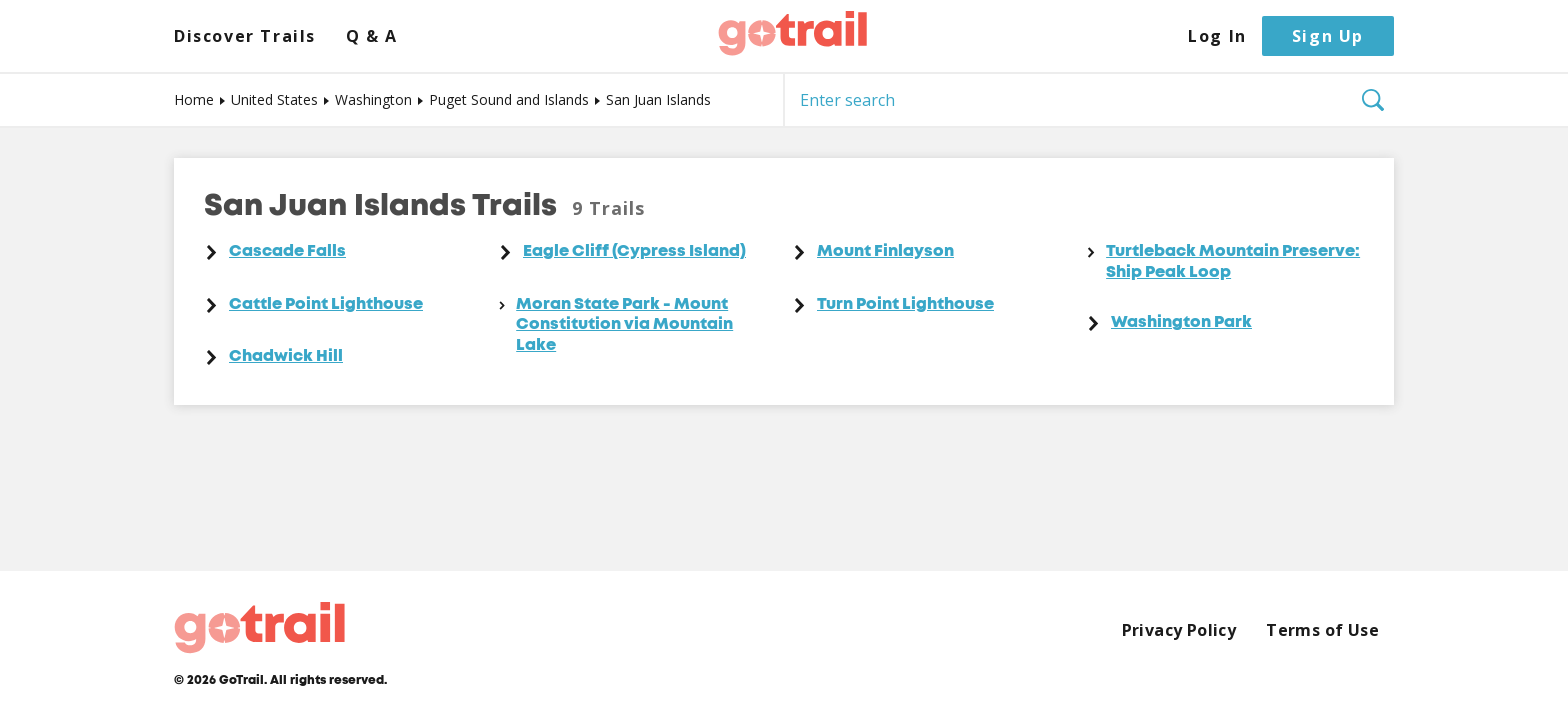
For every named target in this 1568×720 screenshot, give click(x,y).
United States (274, 99)
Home (194, 99)
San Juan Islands (658, 99)
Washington (373, 99)
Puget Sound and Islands (509, 99)
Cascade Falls (287, 252)
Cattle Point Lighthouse (326, 305)
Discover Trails (245, 36)
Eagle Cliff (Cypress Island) (634, 252)
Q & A (372, 36)
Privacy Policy (1179, 630)
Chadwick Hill (286, 357)
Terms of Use (1322, 630)
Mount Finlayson (885, 252)
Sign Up (1328, 36)
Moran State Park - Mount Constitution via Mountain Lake (624, 326)
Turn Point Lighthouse (905, 305)
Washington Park (1181, 323)
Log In (1217, 36)
